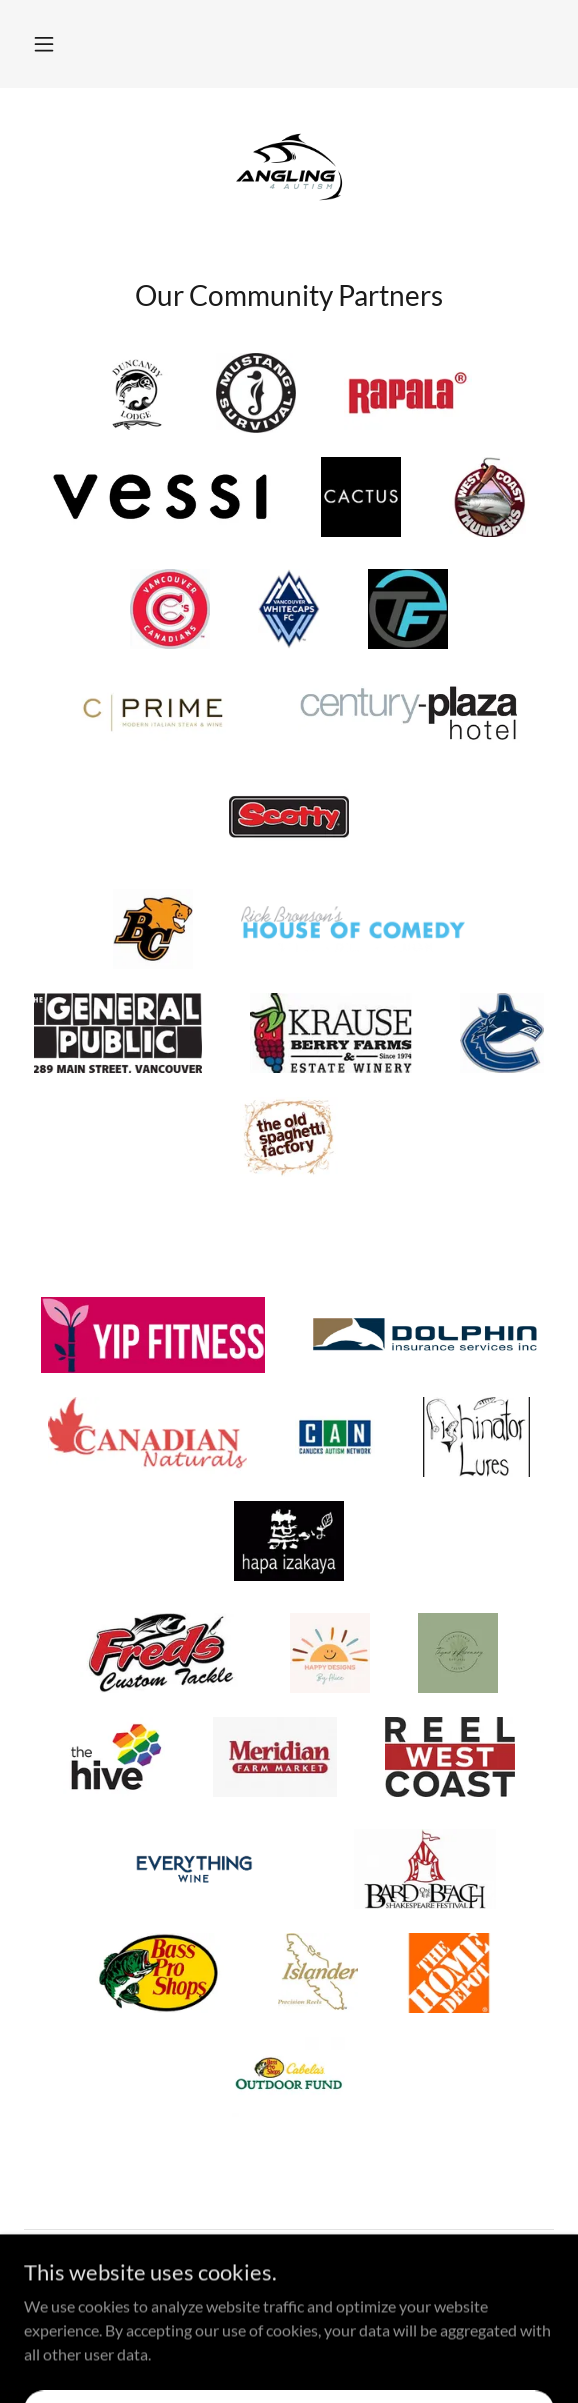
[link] (289, 167)
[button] (44, 44)
